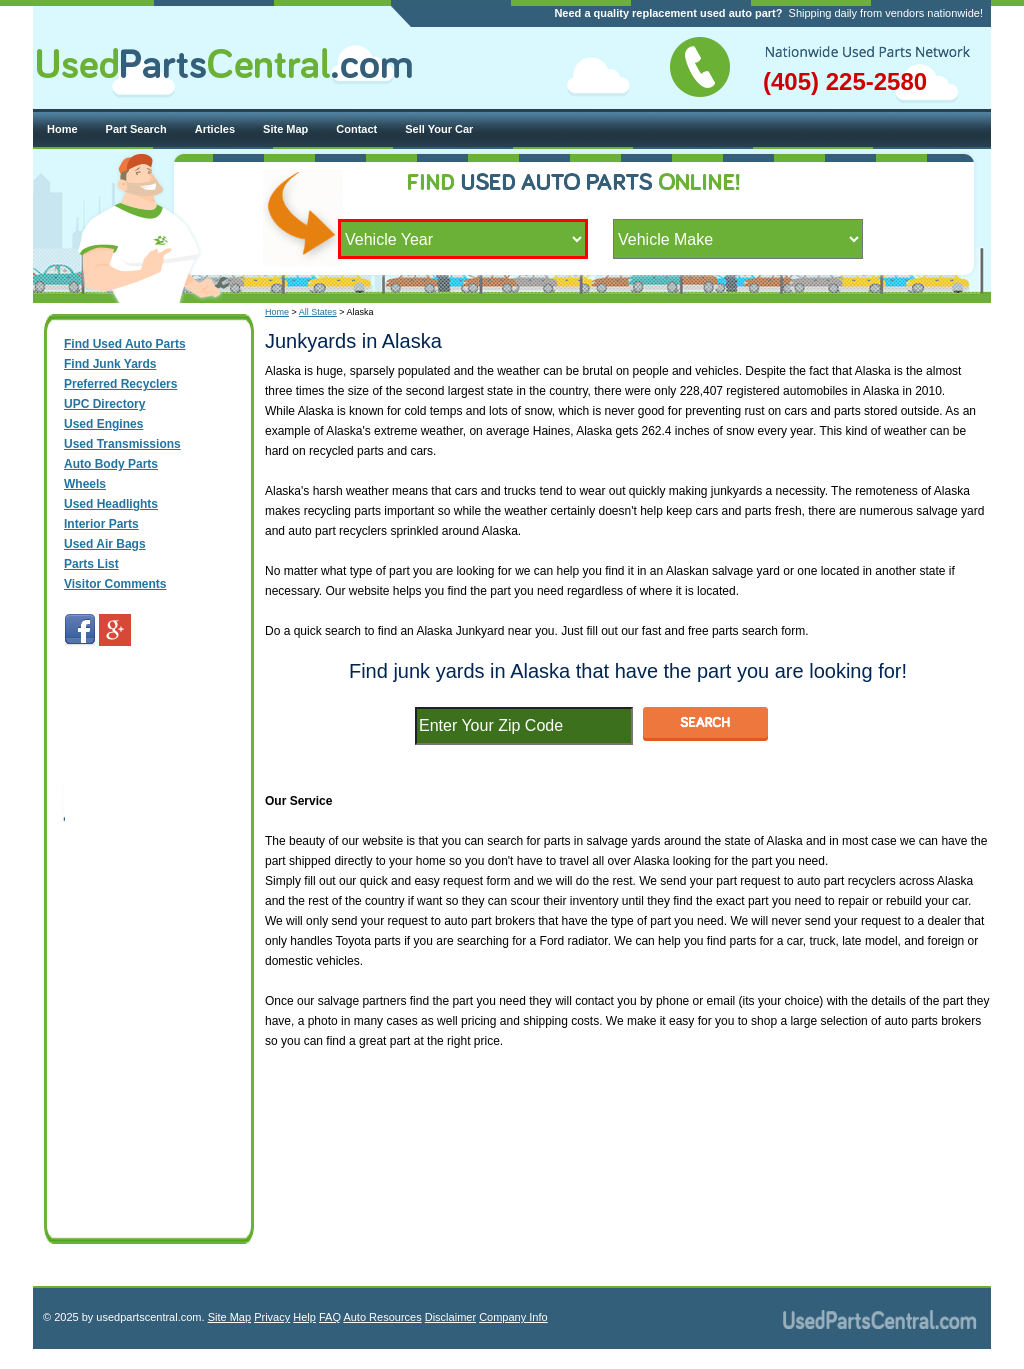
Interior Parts (101, 524)
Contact (356, 129)
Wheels (85, 484)
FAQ (330, 1317)
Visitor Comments (115, 584)
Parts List (91, 564)
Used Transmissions (122, 444)
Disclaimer (450, 1317)
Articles (215, 129)
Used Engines (103, 424)
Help (304, 1317)
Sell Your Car (439, 129)
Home (62, 129)
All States (318, 312)
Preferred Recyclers (120, 384)
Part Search (136, 129)
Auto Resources (382, 1317)
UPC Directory (104, 404)
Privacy (272, 1317)
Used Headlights (111, 504)
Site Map (285, 129)
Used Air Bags (105, 544)
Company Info (513, 1317)
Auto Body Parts (111, 464)
